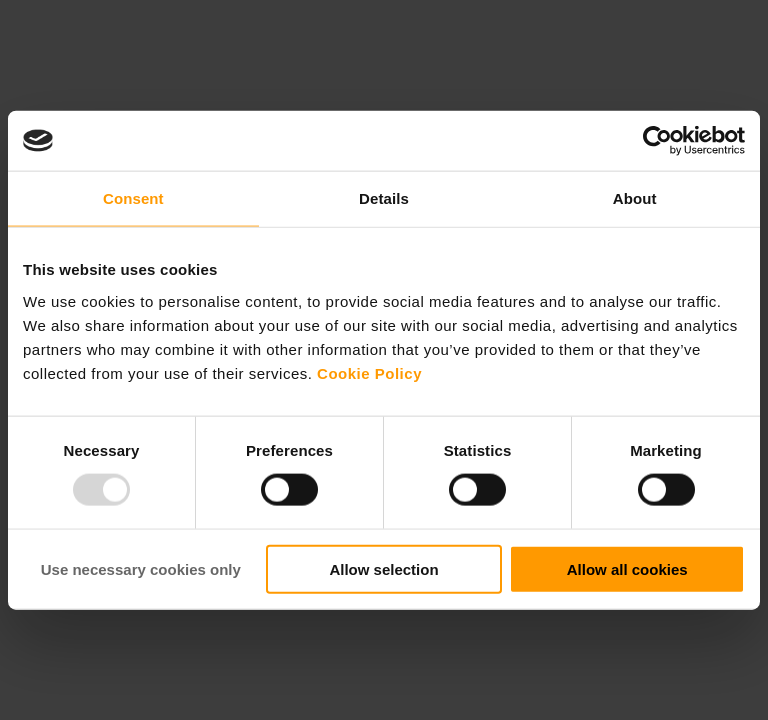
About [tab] (635, 198)
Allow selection (383, 568)
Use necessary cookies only (141, 568)
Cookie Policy (369, 372)
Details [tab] (384, 198)
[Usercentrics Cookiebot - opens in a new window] (657, 141)
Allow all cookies (627, 568)
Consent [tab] (133, 198)
